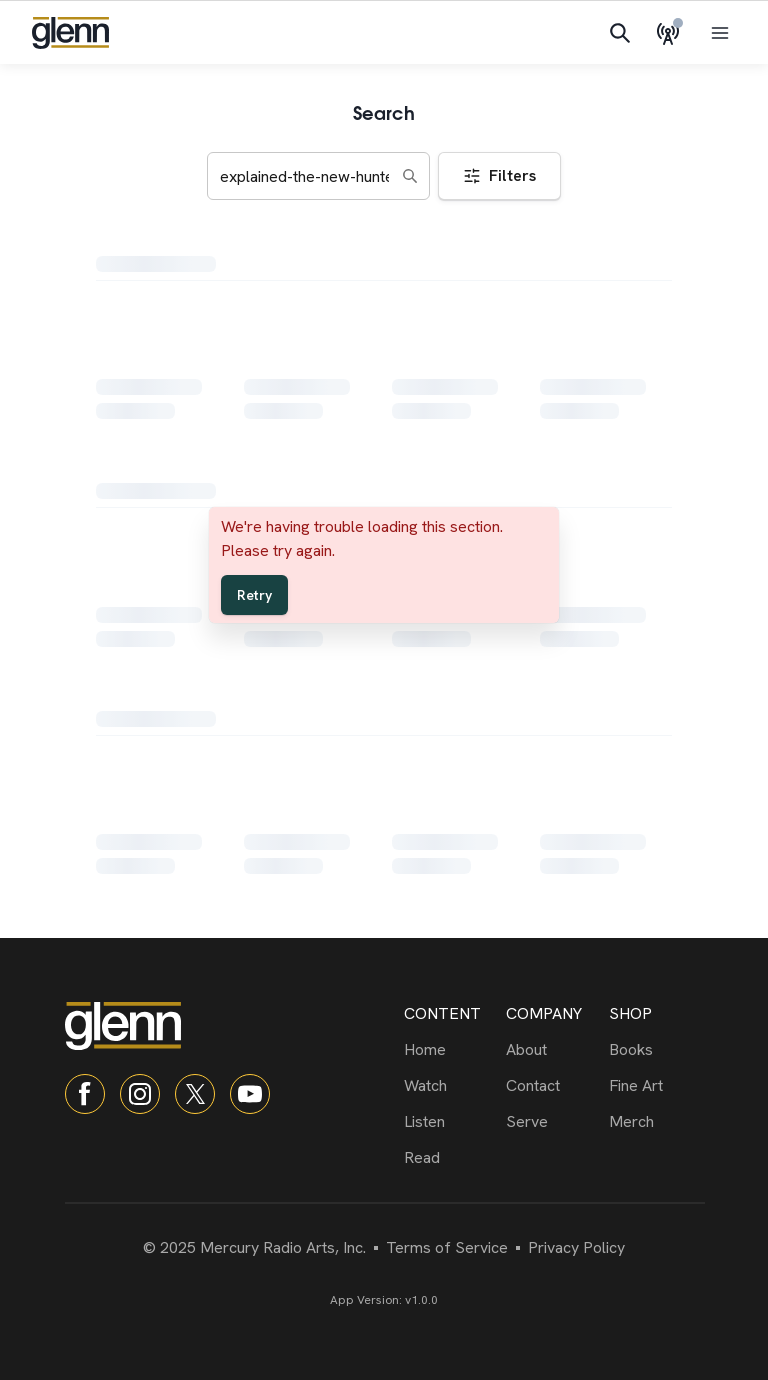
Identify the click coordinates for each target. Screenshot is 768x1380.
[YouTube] (250, 1094)
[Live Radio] (672, 33)
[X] (195, 1094)
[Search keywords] (319, 176)
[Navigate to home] (70, 33)
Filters (499, 175)
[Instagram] (140, 1094)
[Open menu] (720, 33)
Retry (254, 595)
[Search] (620, 33)
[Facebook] (85, 1094)
